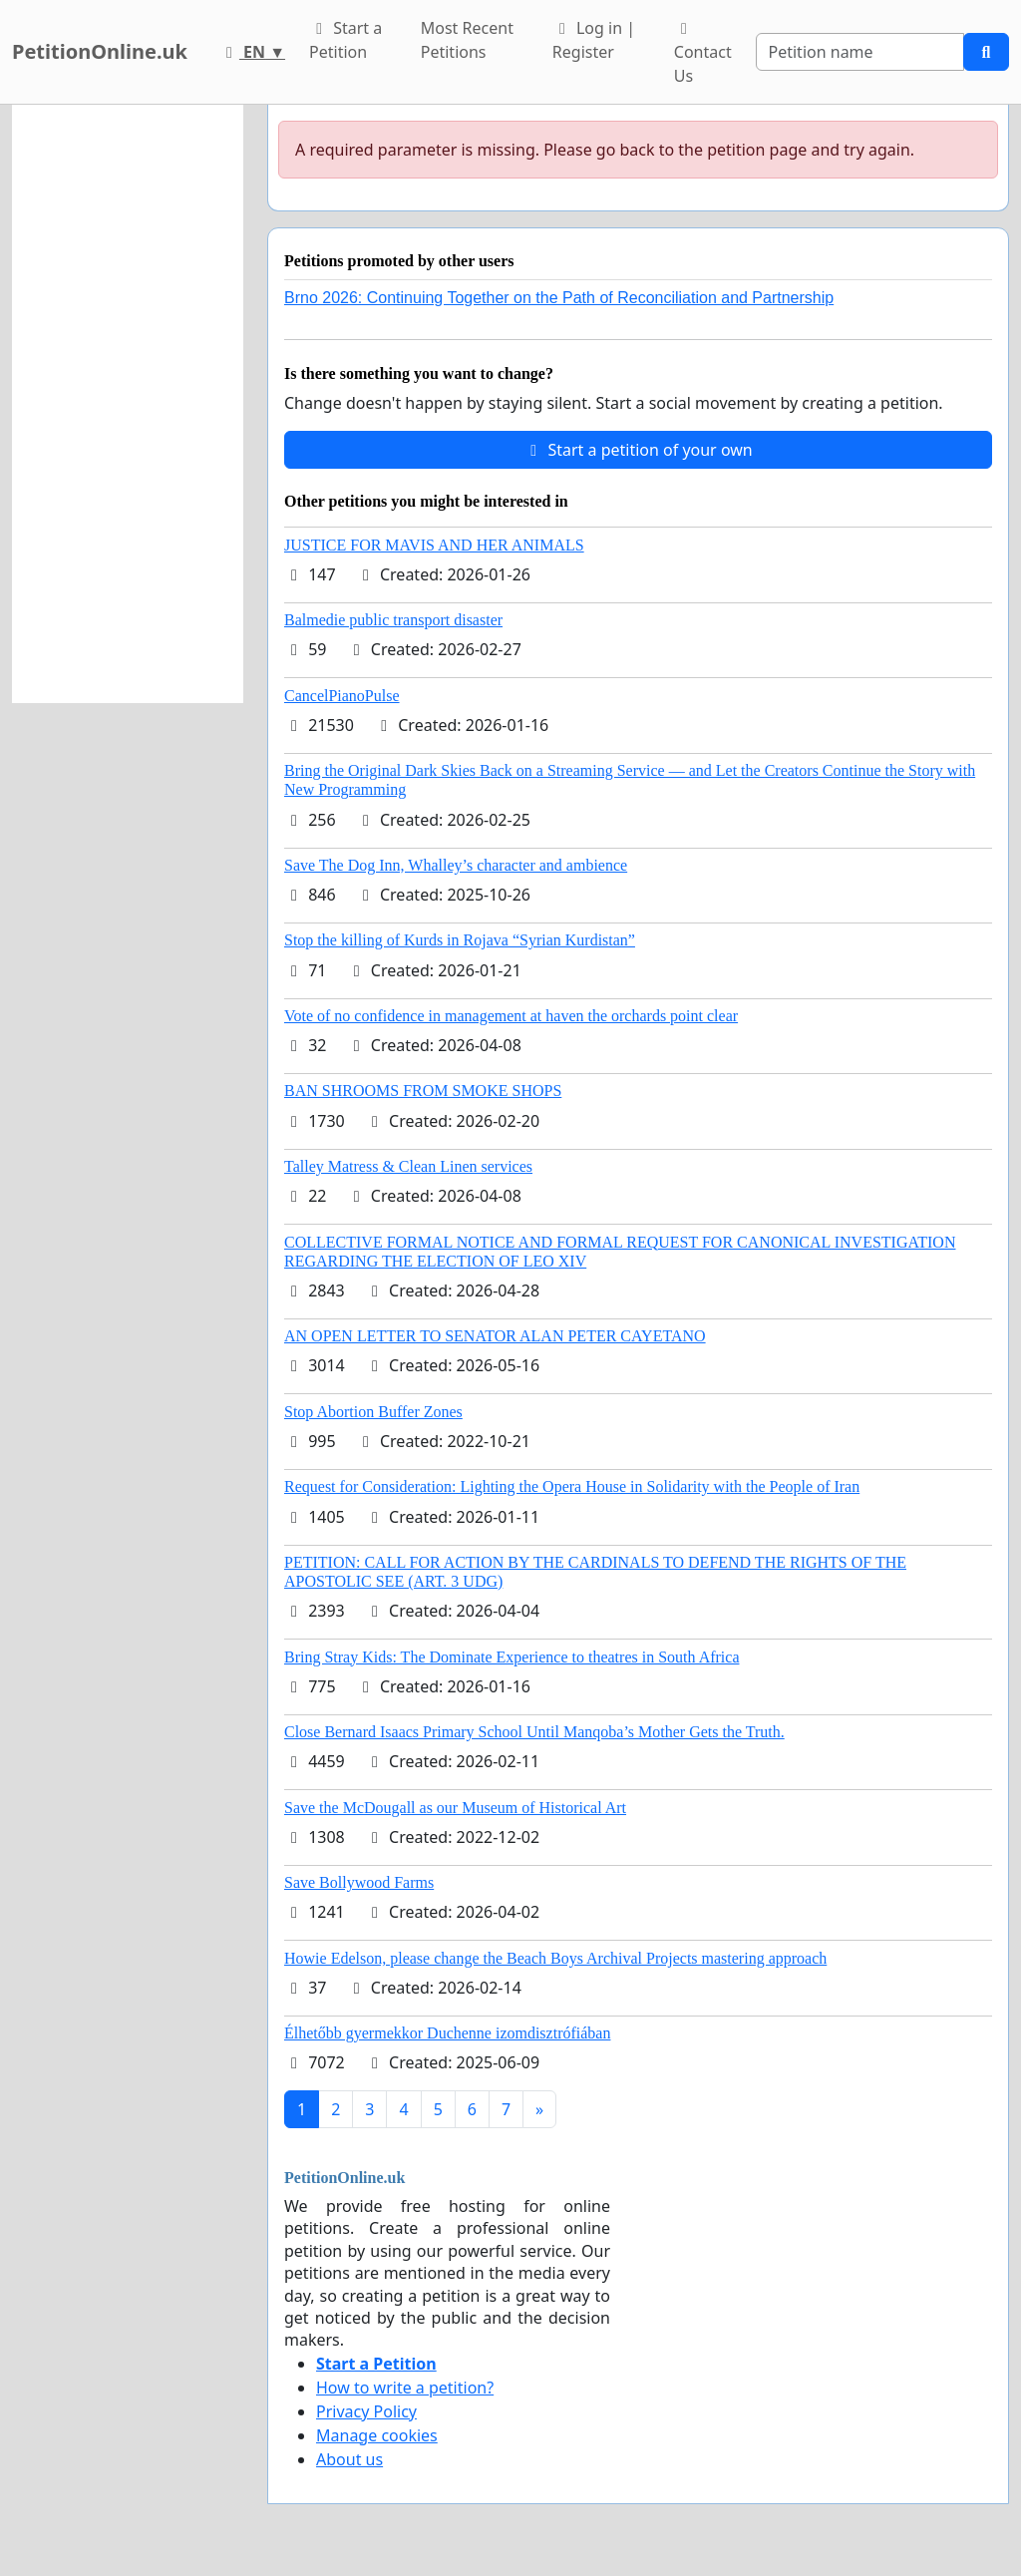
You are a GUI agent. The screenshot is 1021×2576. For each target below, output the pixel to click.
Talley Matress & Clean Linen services (408, 1166)
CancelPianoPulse (342, 695)
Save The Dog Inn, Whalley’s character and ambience (455, 865)
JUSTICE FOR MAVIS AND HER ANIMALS (434, 545)
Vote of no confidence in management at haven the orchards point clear (511, 1015)
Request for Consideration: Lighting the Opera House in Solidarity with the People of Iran (571, 1486)
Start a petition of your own (637, 450)
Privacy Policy (366, 2411)
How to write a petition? (405, 2387)
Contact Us (703, 54)
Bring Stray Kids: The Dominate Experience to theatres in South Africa (511, 1657)
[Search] (860, 52)
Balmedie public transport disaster (393, 619)
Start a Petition (345, 40)
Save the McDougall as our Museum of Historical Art (455, 1807)
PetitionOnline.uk (99, 51)
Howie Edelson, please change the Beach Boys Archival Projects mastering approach (555, 1958)
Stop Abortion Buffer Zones (373, 1411)
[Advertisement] (127, 404)
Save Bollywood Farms (359, 1882)
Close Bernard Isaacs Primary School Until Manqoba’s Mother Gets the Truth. (534, 1731)
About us (349, 2459)
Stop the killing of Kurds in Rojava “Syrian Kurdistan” (459, 939)
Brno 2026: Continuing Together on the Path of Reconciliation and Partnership (559, 297)
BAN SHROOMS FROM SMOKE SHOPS (422, 1090)
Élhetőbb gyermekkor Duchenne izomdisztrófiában (447, 2032)
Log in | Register (593, 40)
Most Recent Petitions (467, 40)
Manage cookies (377, 2435)
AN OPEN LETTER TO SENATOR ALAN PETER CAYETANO (495, 1335)
